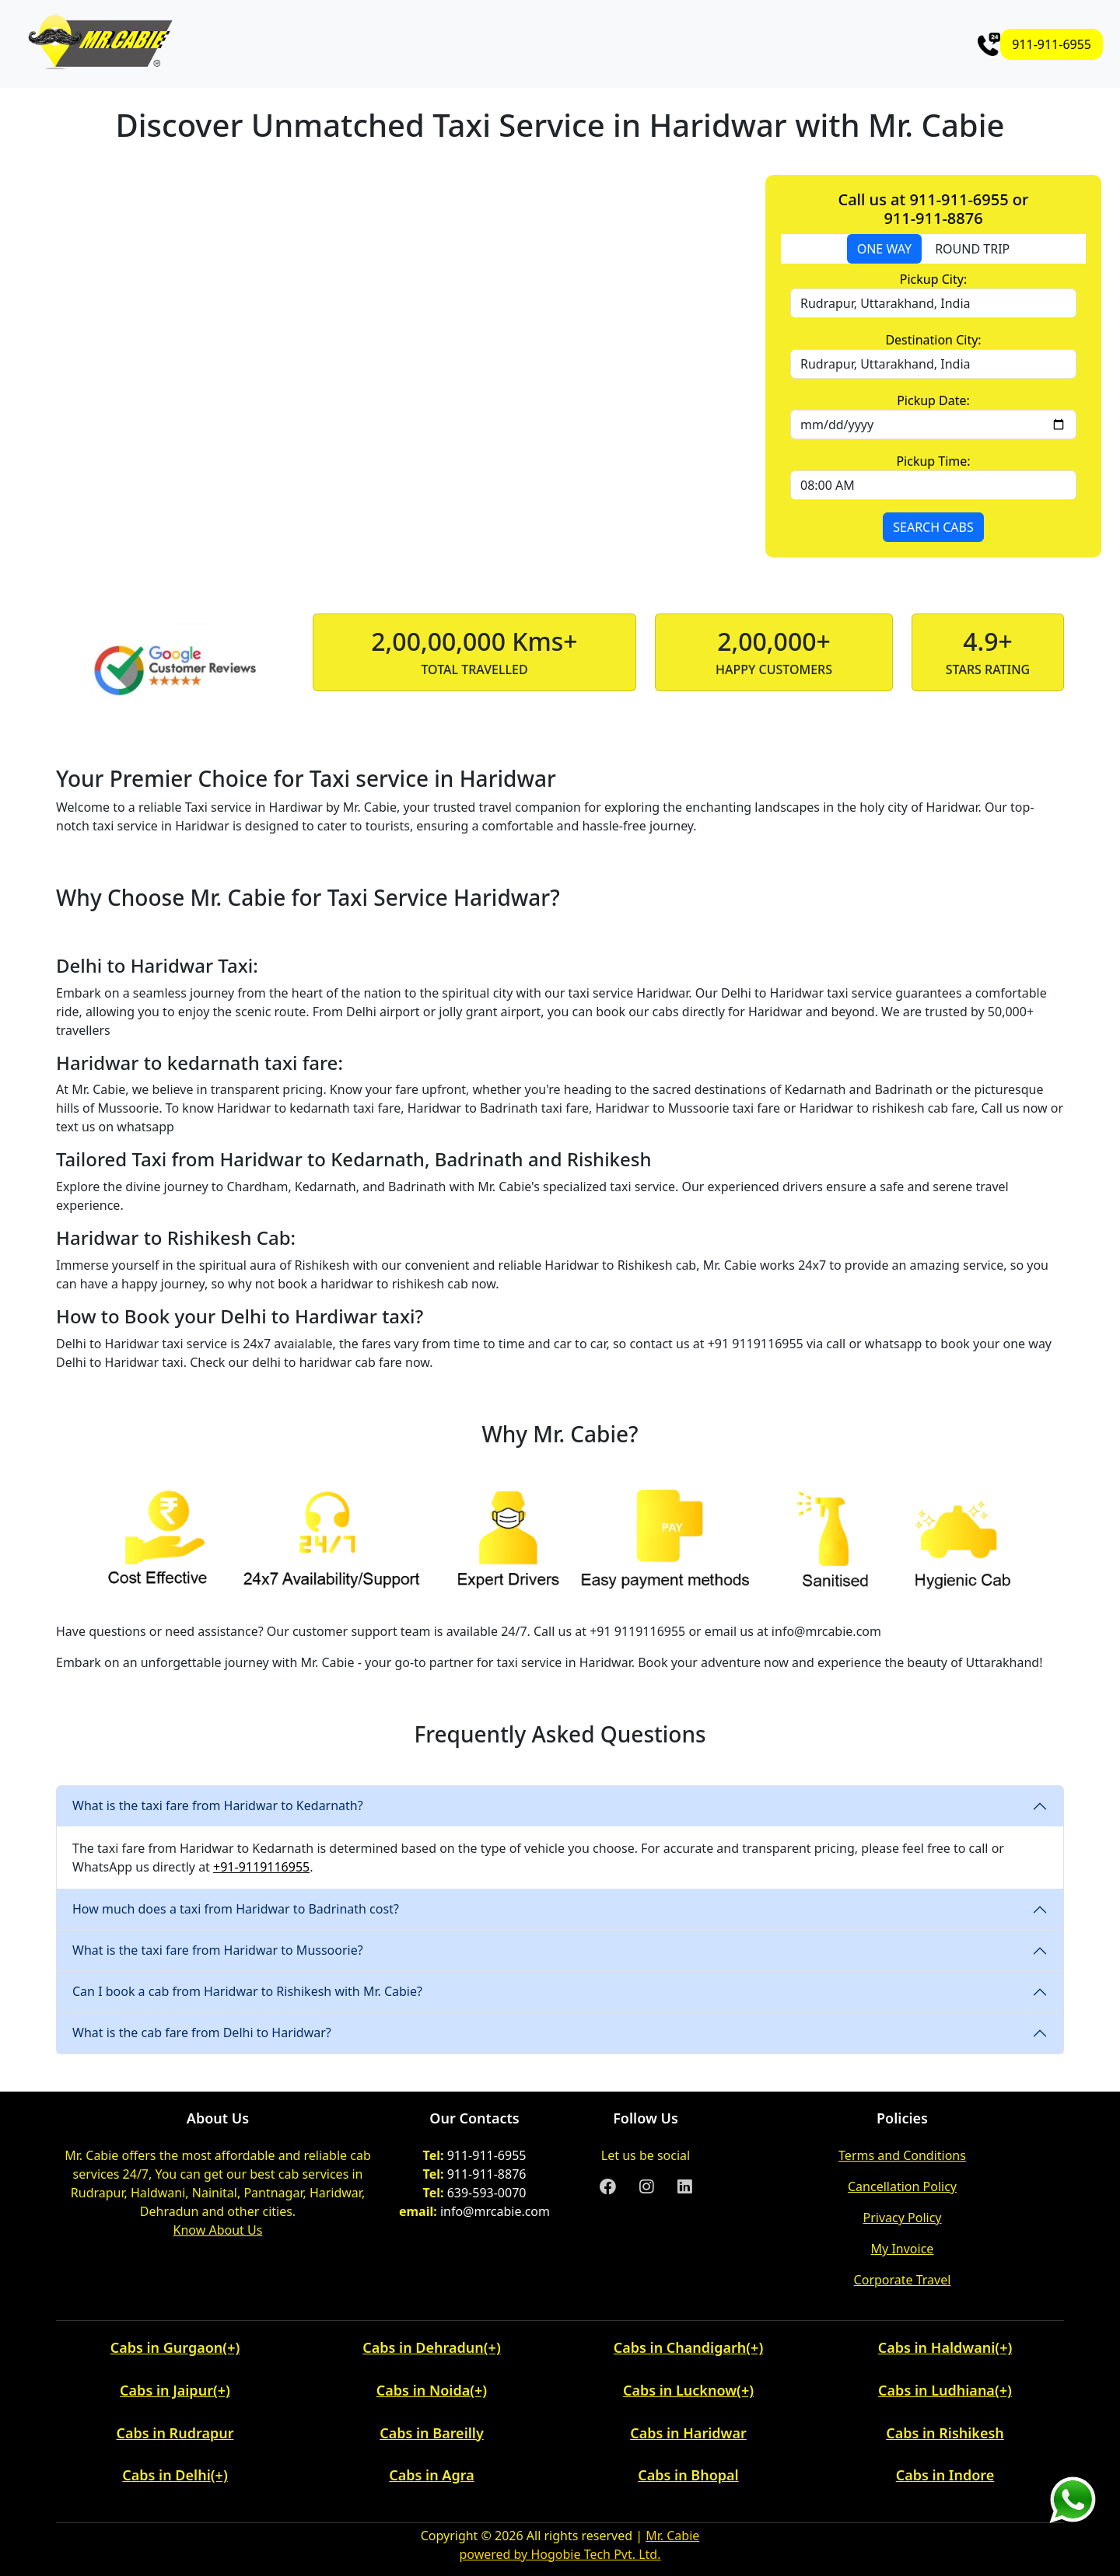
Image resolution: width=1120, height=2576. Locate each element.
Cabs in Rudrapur (175, 2433)
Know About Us (218, 2230)
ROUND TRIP (972, 248)
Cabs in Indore (945, 2475)
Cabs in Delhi (166, 2475)
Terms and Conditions (902, 2155)
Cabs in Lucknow (680, 2390)
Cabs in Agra (431, 2475)
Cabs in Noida (423, 2390)
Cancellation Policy (902, 2186)
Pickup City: (933, 279)
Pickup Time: (933, 461)
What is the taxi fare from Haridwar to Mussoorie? (217, 1950)
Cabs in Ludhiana (936, 2390)
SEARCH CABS (933, 527)
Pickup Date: (933, 400)
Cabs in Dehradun (423, 2347)
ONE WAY (884, 248)
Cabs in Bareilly (432, 2433)
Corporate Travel (902, 2279)
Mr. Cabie (672, 2535)
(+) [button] (231, 2347)
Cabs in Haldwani (937, 2347)
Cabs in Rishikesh (945, 2433)
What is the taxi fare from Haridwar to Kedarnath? (217, 1805)
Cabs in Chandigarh (680, 2347)
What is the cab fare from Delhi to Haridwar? (201, 2032)
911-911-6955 (1051, 44)
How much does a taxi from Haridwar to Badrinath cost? (235, 1908)
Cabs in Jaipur (166, 2390)
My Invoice (902, 2248)
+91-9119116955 (261, 1866)
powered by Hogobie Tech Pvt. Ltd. (559, 2554)
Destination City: (933, 339)
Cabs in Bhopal (688, 2475)
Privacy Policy (902, 2217)
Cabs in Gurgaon (166, 2347)
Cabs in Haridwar (688, 2433)
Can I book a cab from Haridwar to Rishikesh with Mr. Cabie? (247, 1991)
